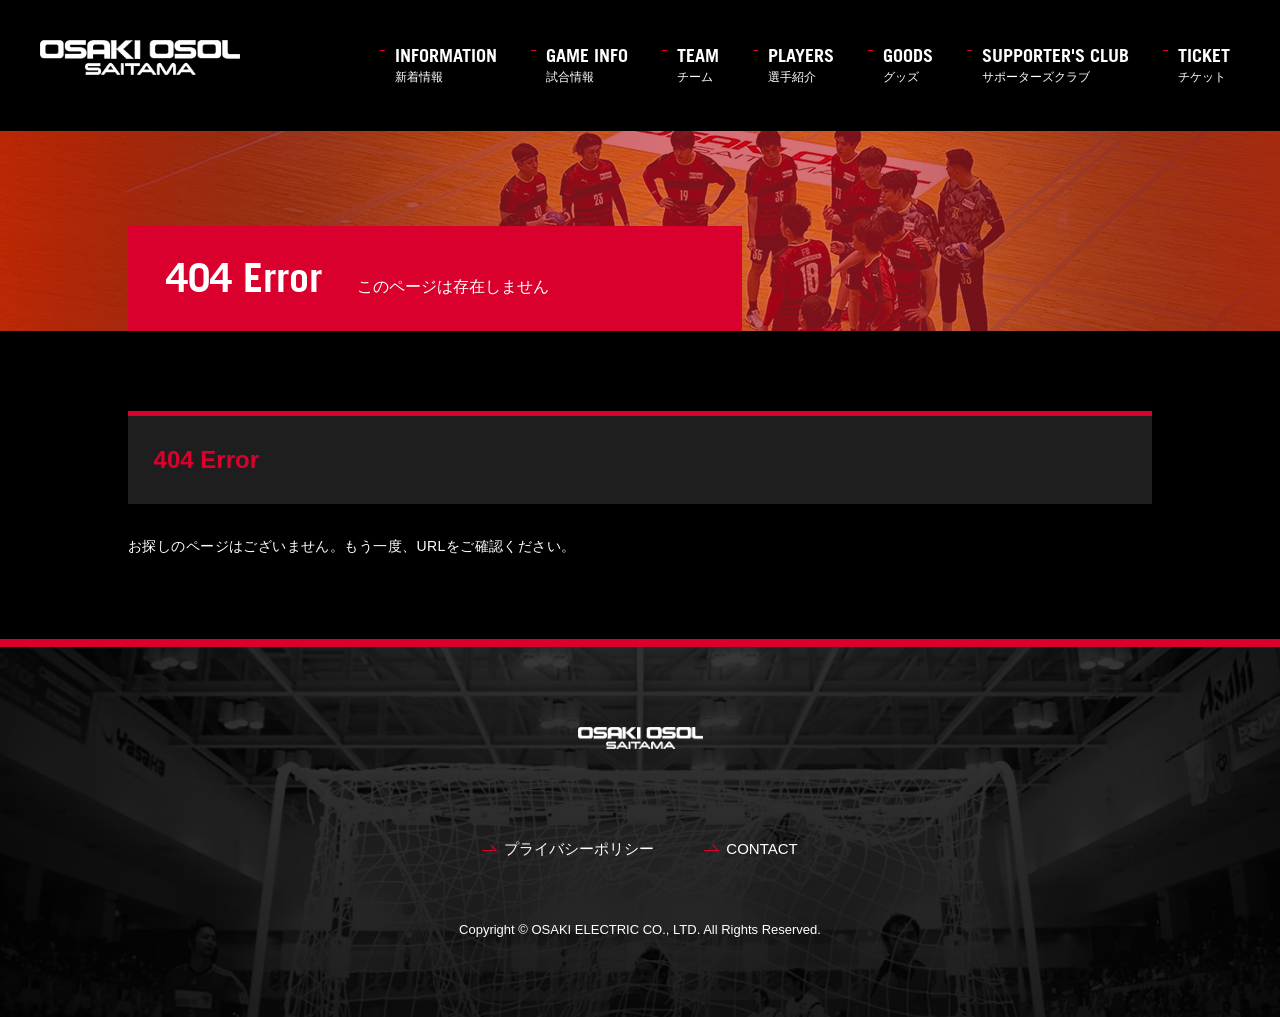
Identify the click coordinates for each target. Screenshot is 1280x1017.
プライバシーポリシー (579, 848)
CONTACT (761, 848)
